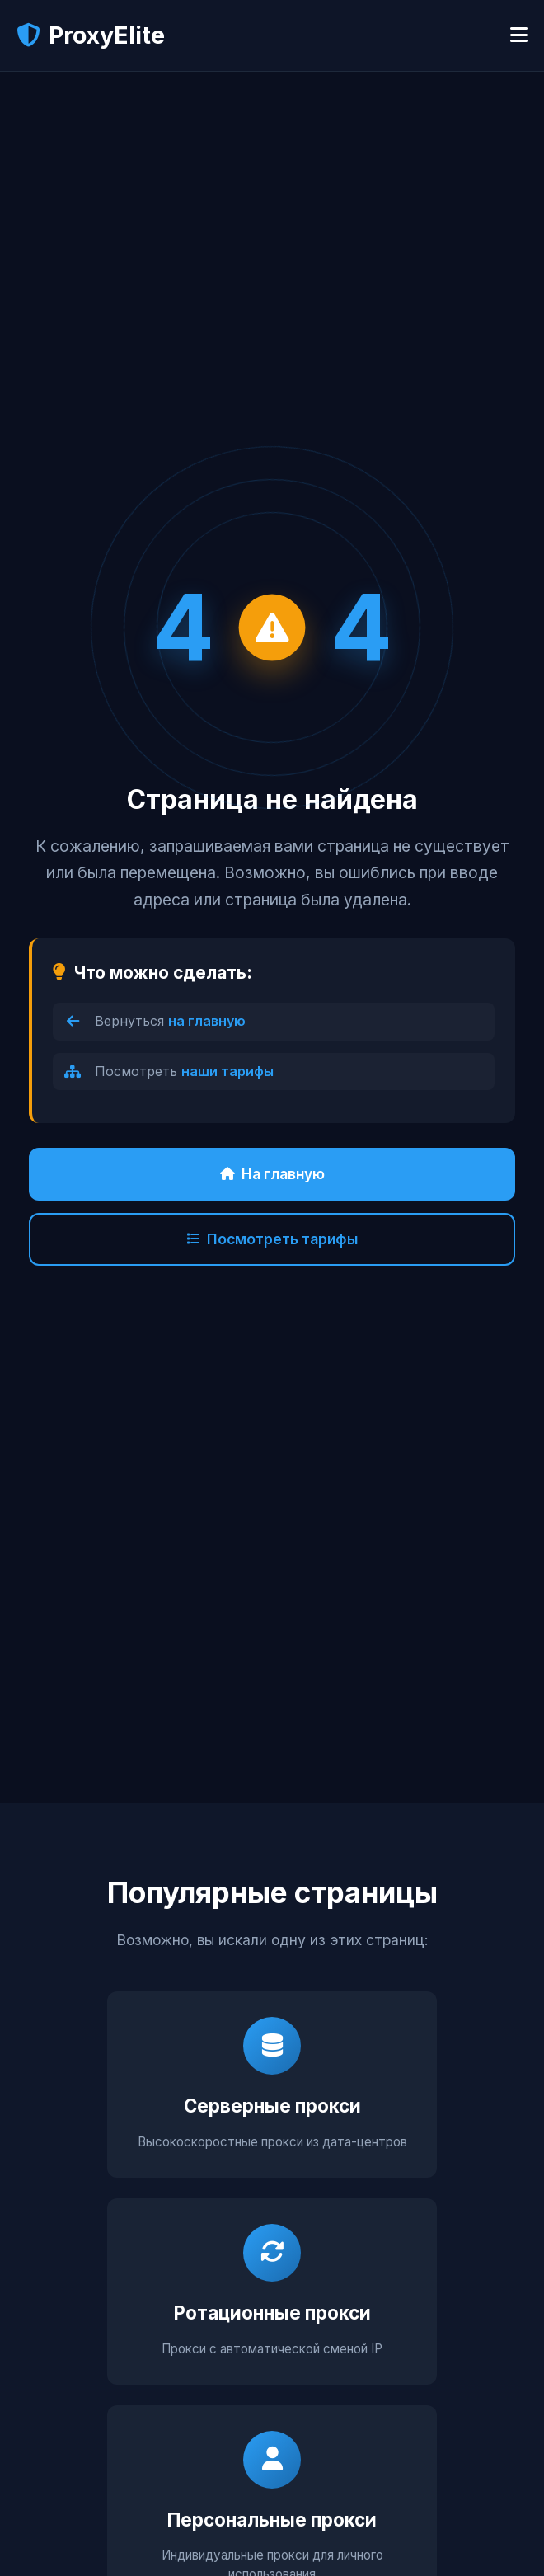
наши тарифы (227, 1071)
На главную (272, 1173)
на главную (207, 1021)
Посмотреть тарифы (272, 1239)
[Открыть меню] (519, 35)
